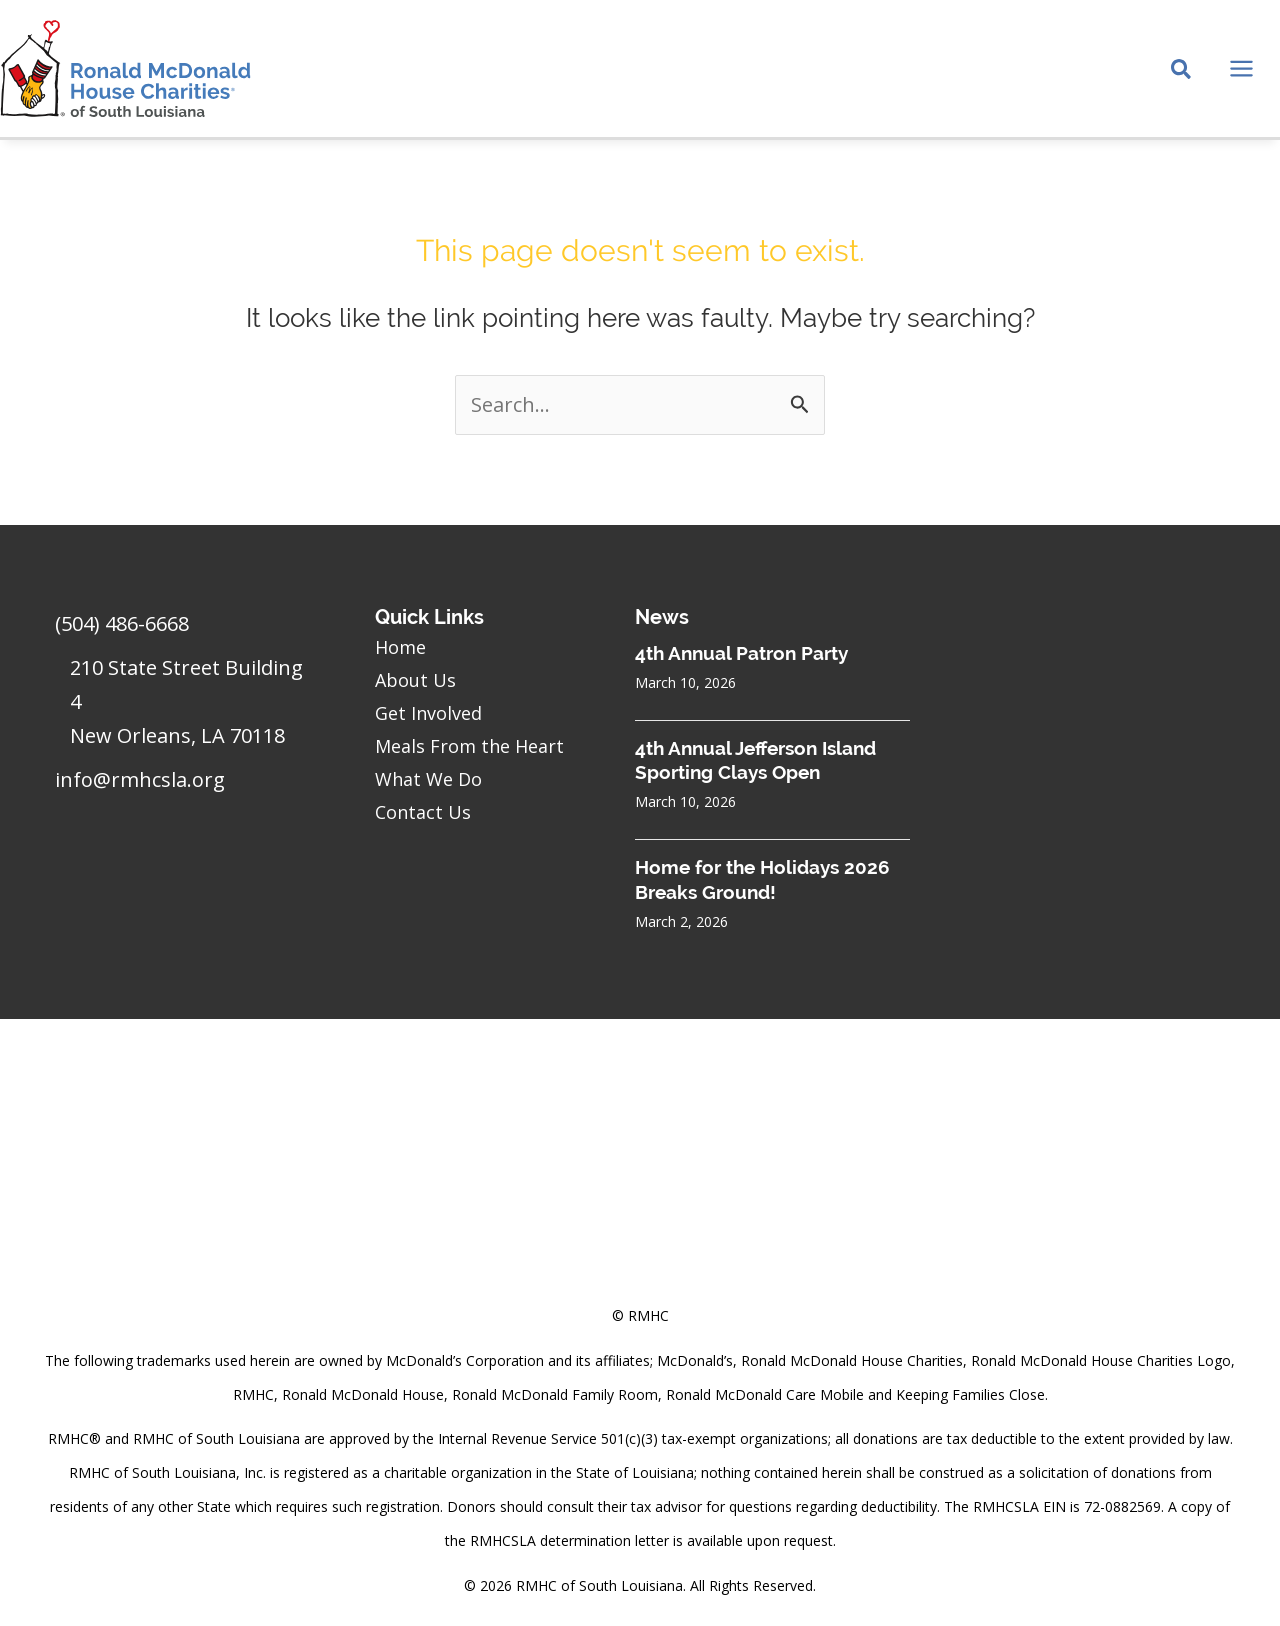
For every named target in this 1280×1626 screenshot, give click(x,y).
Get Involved (428, 713)
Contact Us (423, 812)
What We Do (428, 779)
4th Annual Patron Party (741, 653)
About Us (415, 680)
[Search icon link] (1182, 71)
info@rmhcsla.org (140, 779)
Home (400, 647)
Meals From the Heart (469, 746)
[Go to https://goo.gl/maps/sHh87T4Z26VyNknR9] (187, 707)
